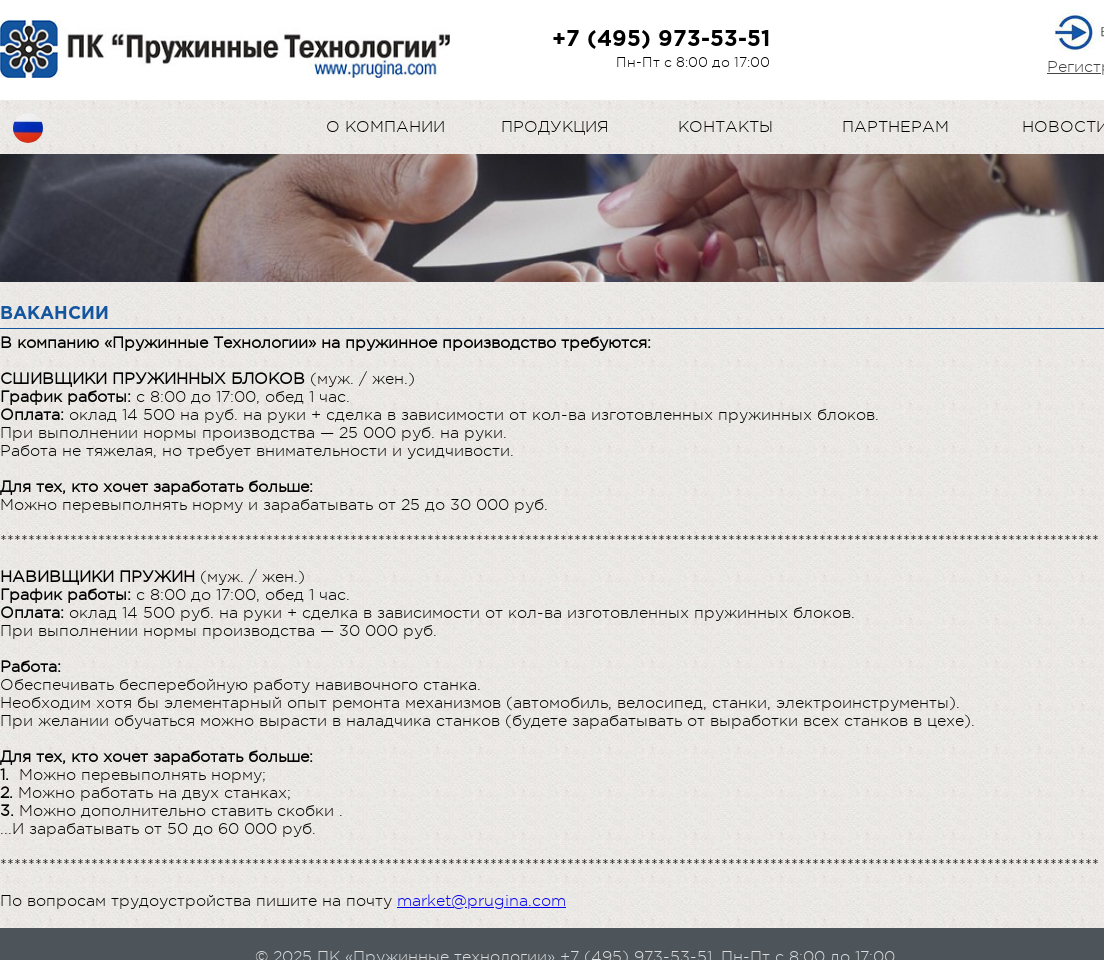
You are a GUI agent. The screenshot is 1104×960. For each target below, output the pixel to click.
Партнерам (895, 127)
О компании (385, 127)
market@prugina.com (481, 901)
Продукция (555, 127)
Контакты (725, 127)
